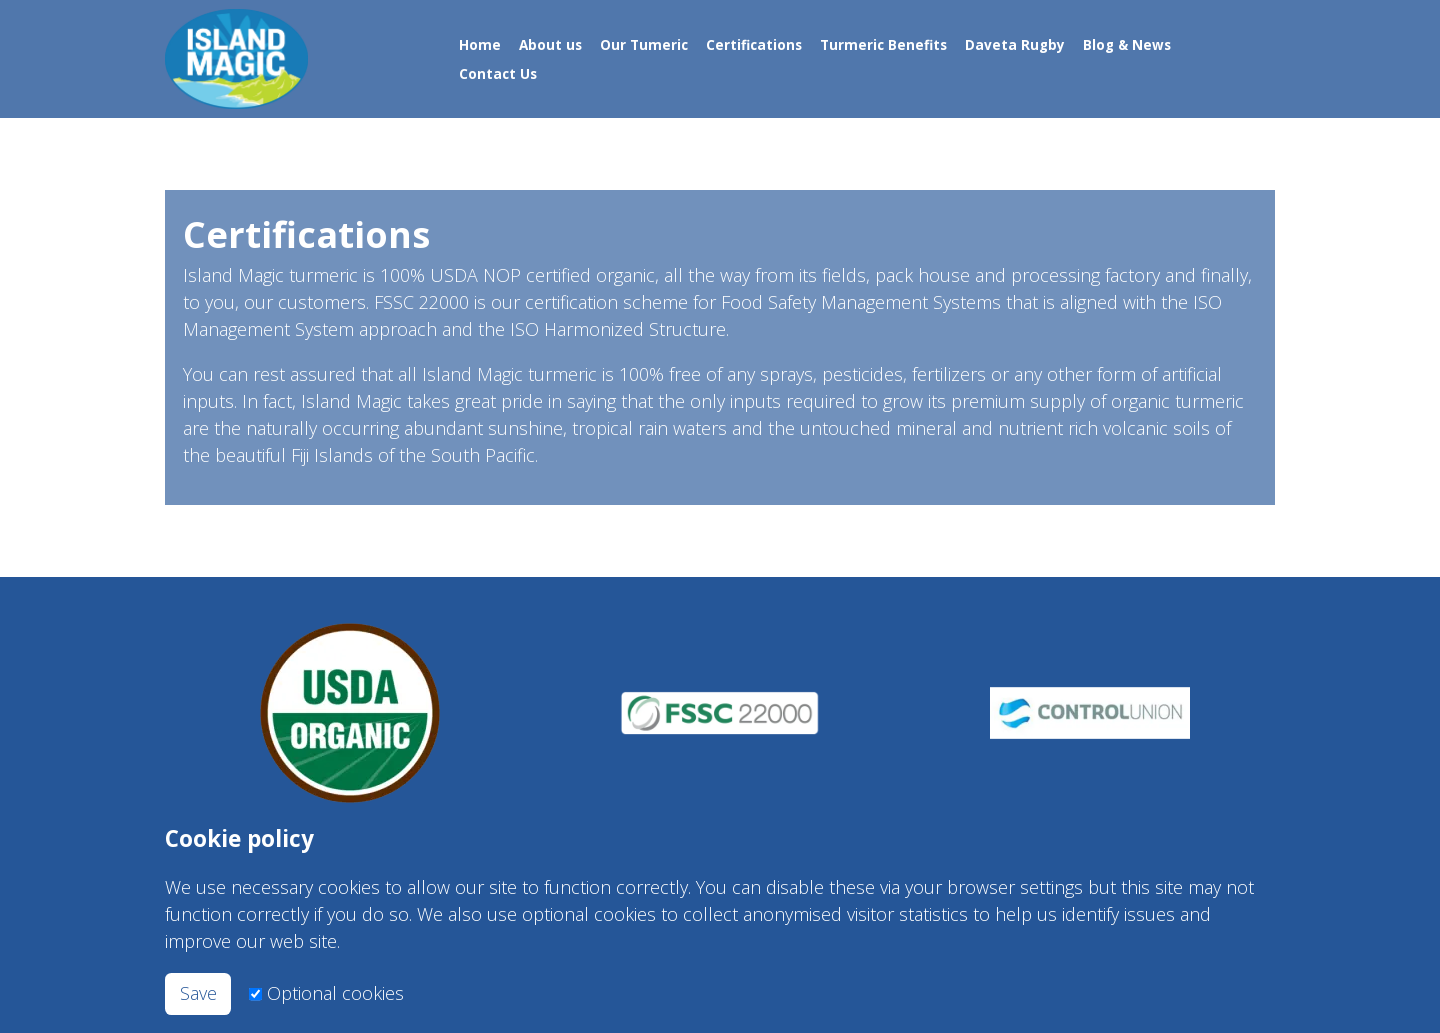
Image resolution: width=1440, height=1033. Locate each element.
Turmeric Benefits (883, 44)
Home (480, 44)
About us (550, 44)
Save (198, 993)
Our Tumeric (644, 44)
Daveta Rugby (1015, 44)
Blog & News (1127, 44)
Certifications (754, 44)
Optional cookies (335, 993)
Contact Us (498, 74)
